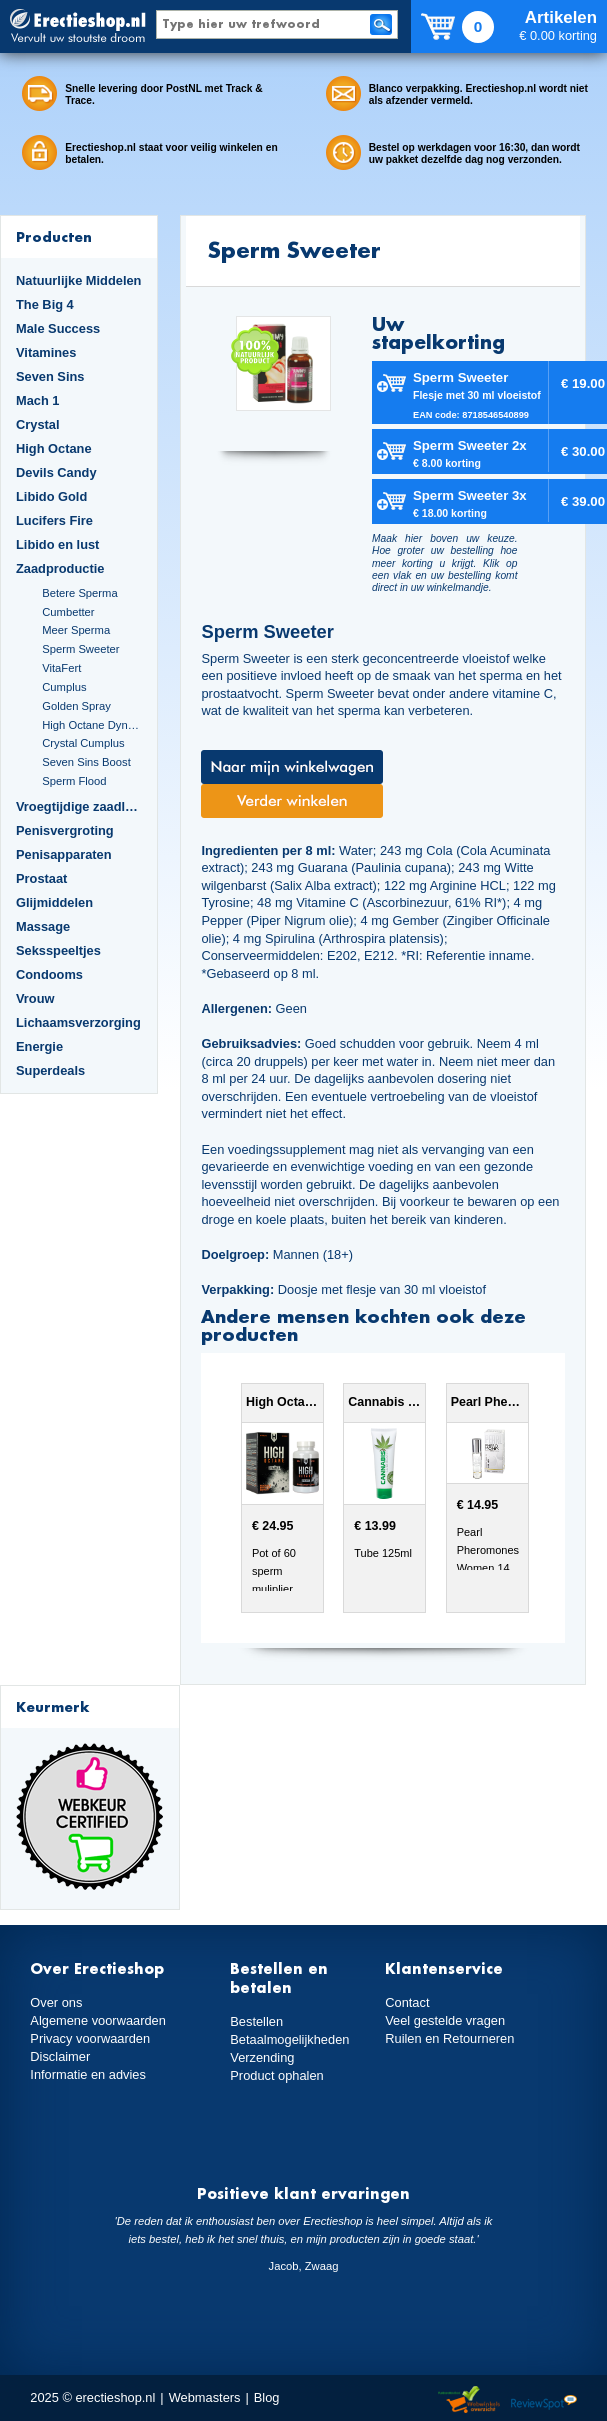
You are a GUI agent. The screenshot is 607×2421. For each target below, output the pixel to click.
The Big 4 (45, 304)
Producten (54, 236)
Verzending (262, 2057)
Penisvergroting (65, 830)
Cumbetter (68, 612)
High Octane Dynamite (92, 725)
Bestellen (256, 2021)
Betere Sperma (79, 593)
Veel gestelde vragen (445, 2020)
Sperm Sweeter (80, 649)
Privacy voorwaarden (90, 2038)
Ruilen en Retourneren (449, 2038)
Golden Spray (76, 706)
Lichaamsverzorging (78, 1022)
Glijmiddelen (54, 902)
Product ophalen (276, 2075)
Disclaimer (60, 2056)
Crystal (38, 424)
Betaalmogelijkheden (289, 2039)
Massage (43, 926)
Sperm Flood (74, 781)
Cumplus (64, 687)
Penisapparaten (64, 854)
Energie (39, 1046)
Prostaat (41, 878)
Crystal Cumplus (83, 743)
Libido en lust (57, 544)
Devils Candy (56, 472)
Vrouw (35, 998)
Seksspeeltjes (58, 950)
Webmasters (205, 2397)
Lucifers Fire (54, 520)
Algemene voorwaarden (98, 2020)
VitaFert (61, 668)
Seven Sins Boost (86, 762)
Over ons (56, 2002)
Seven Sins (50, 376)
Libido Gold (51, 496)
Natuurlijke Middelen (78, 280)
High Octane (54, 448)
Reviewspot (544, 2400)
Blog (267, 2397)
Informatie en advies (88, 2074)
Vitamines (46, 352)
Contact (407, 2002)
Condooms (49, 974)
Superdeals (50, 1070)
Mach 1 (38, 400)
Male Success (58, 328)
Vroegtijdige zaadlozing (79, 806)
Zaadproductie (60, 568)
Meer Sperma (76, 630)
